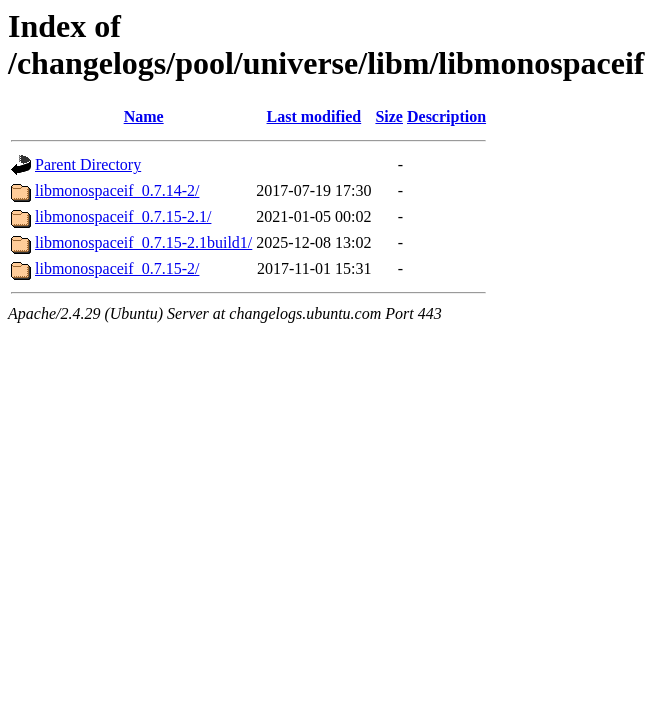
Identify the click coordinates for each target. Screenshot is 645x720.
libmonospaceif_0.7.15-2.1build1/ (143, 242)
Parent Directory (88, 164)
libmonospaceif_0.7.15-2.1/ (123, 216)
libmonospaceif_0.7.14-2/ (117, 190)
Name (144, 116)
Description (446, 116)
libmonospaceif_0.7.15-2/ (117, 268)
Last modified (314, 116)
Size (389, 116)
